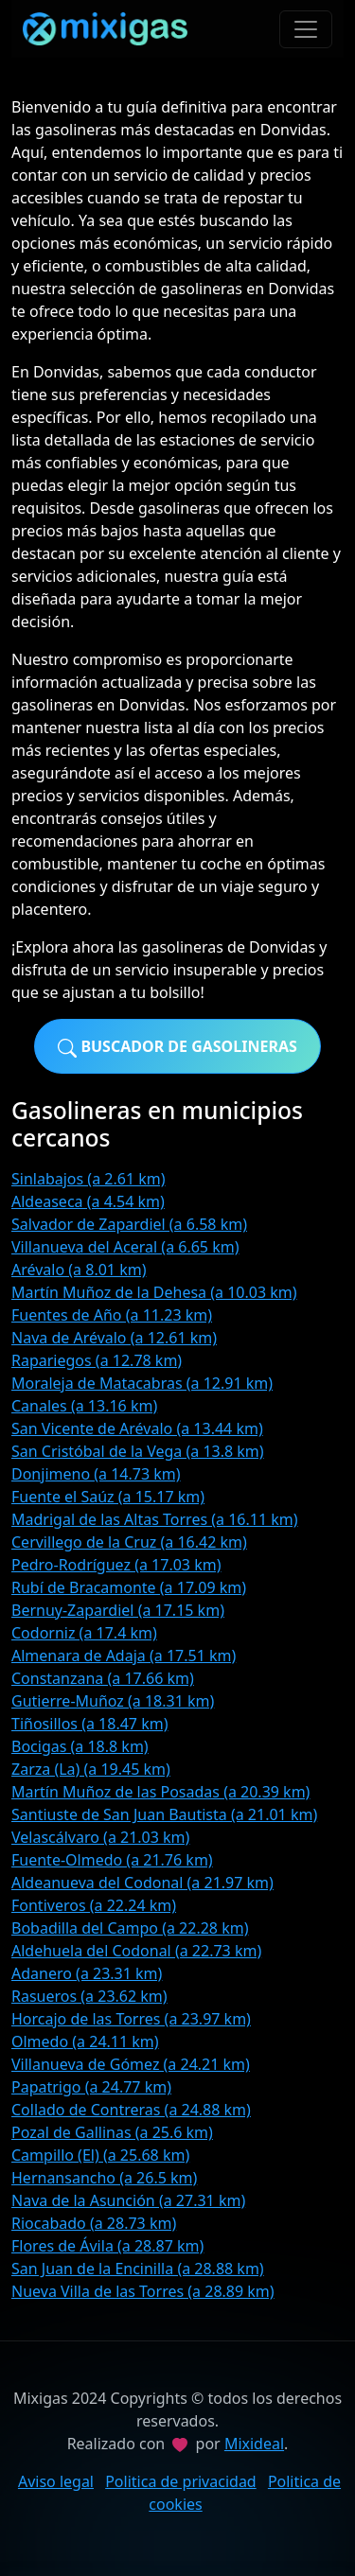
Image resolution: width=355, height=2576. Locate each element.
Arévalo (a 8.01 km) (78, 1269)
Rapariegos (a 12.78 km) (96, 1360)
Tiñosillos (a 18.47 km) (89, 1723)
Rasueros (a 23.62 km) (89, 1996)
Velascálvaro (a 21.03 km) (100, 1837)
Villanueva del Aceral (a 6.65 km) (125, 1246)
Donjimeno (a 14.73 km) (96, 1473)
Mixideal (254, 2443)
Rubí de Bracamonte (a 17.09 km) (128, 1587)
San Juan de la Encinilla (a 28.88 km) (137, 2268)
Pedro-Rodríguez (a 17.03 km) (116, 1564)
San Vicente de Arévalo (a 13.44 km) (137, 1428)
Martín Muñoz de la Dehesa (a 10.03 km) (154, 1292)
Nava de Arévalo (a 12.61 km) (114, 1337)
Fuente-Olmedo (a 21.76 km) (112, 1859)
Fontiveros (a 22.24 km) (93, 1905)
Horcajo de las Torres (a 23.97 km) (131, 2018)
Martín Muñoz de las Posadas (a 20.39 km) (160, 1791)
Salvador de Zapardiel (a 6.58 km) (129, 1224)
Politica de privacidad (181, 2481)
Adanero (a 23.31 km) (86, 1973)
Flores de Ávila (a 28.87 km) (107, 2245)
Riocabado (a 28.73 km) (93, 2223)
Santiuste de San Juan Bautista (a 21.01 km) (164, 1814)
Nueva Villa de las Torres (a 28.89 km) (143, 2291)
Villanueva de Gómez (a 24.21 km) (130, 2064)
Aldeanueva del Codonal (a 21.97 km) (142, 1882)
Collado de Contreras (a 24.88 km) (131, 2109)
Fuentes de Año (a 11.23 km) (111, 1315)
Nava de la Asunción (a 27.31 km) (128, 2200)
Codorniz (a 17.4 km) (84, 1632)
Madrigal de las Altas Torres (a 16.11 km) (154, 1519)
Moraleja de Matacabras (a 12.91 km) (142, 1383)
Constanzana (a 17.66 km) (102, 1678)
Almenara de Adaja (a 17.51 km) (123, 1655)
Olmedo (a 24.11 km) (85, 2041)
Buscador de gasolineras (177, 1047)
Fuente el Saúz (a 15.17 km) (107, 1496)
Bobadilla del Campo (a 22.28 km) (129, 1928)
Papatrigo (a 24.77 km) (91, 2087)
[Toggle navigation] (305, 29)
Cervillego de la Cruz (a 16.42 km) (129, 1542)
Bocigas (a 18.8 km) (80, 1746)
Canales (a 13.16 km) (84, 1405)
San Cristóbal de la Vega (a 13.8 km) (137, 1451)
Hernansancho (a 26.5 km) (104, 2177)
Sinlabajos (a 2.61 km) (88, 1178)
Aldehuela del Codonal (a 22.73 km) (136, 1950)
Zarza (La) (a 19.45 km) (90, 1769)
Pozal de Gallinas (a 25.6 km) (112, 2132)
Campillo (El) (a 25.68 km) (100, 2155)
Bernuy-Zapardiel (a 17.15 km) (117, 1610)
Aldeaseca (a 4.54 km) (88, 1201)
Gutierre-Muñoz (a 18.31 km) (112, 1701)
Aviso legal (56, 2481)
